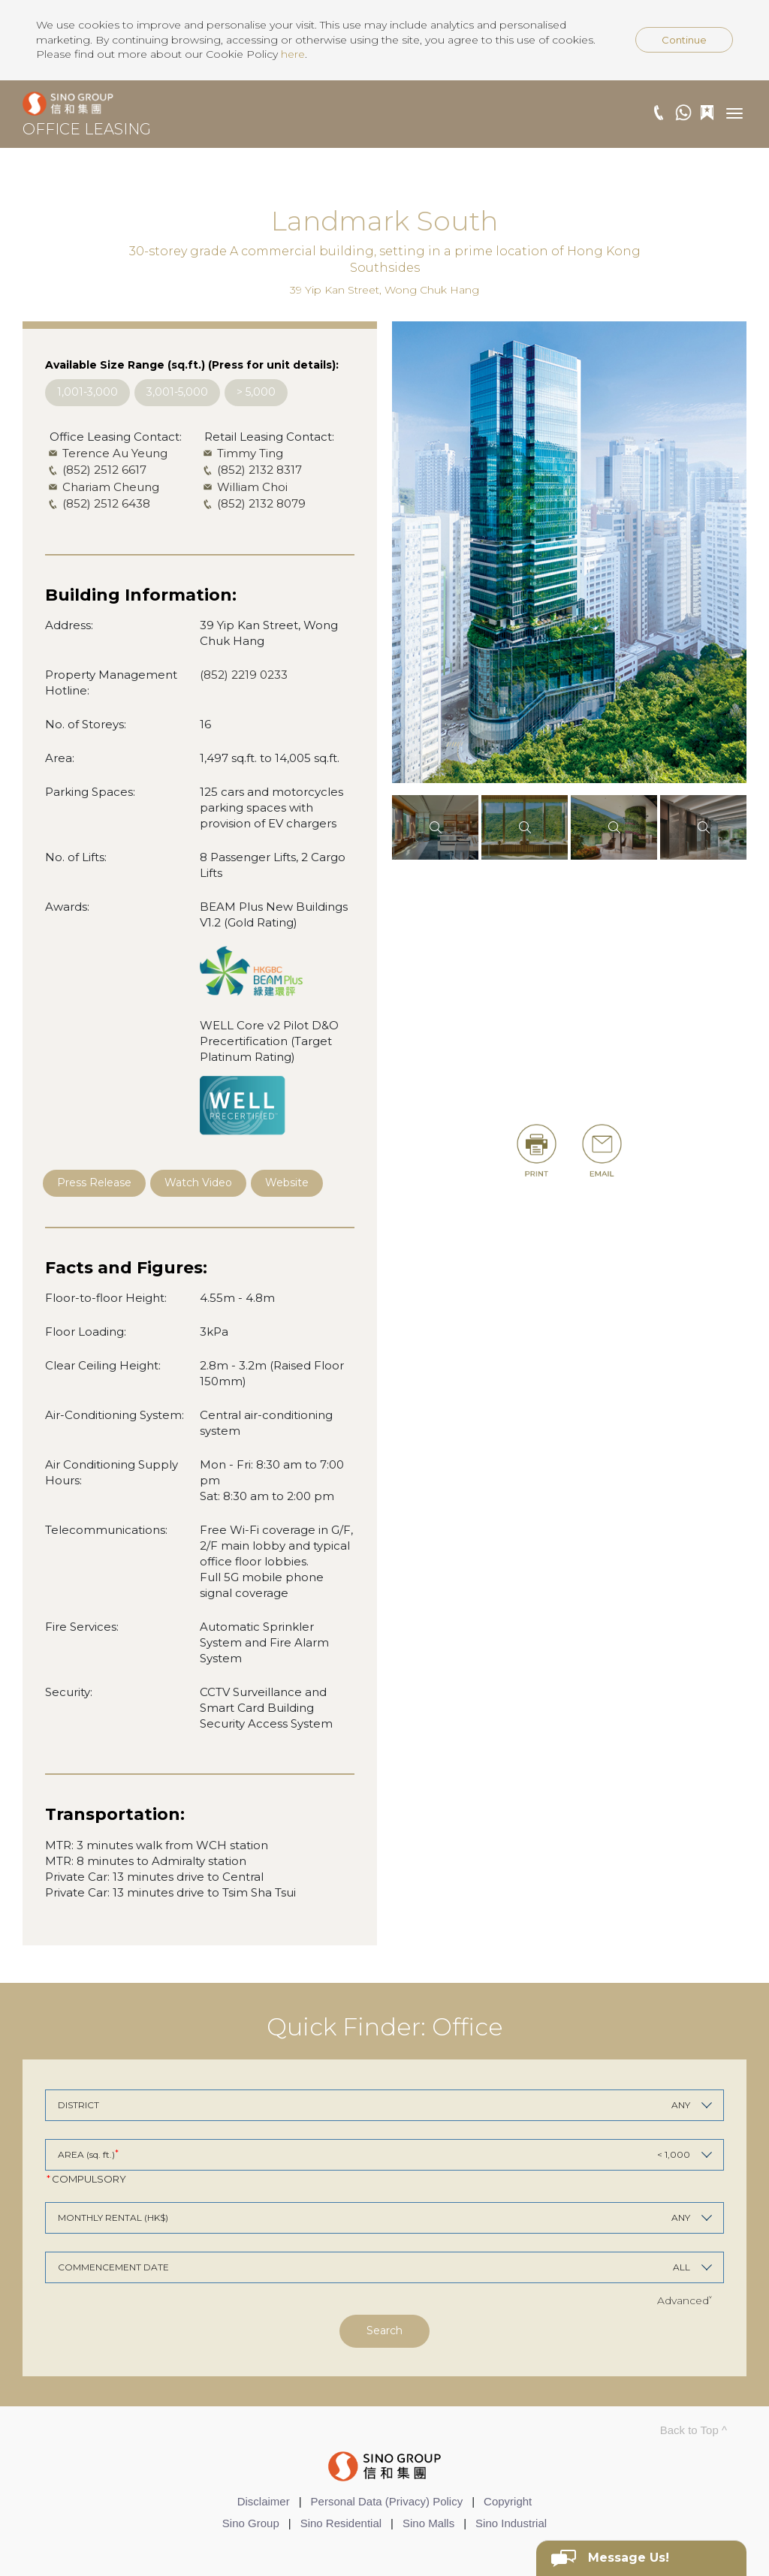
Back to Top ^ (693, 2430)
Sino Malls (428, 2523)
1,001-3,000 (87, 392)
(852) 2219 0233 (244, 674)
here (293, 54)
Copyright (508, 2501)
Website (287, 1182)
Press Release (94, 1182)
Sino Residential (340, 2523)
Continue (684, 40)
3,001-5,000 (177, 392)
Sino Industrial (511, 2523)
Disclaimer (263, 2501)
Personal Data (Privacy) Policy (387, 2501)
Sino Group (250, 2523)
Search (384, 2330)
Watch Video (198, 1182)
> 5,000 (256, 392)
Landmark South (384, 220)
